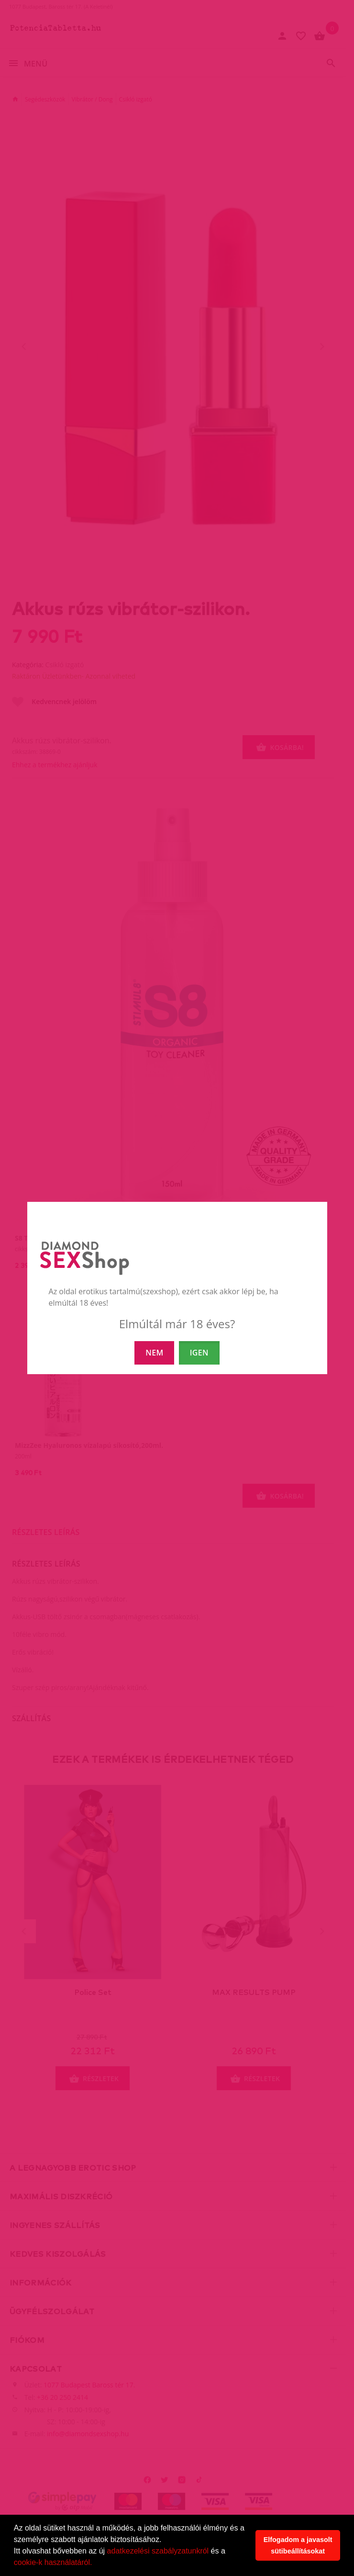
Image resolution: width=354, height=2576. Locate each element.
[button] (95, 2563)
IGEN (199, 1352)
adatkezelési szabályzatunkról (158, 2551)
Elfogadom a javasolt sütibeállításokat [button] (298, 2545)
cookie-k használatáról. (53, 2562)
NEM (154, 1352)
